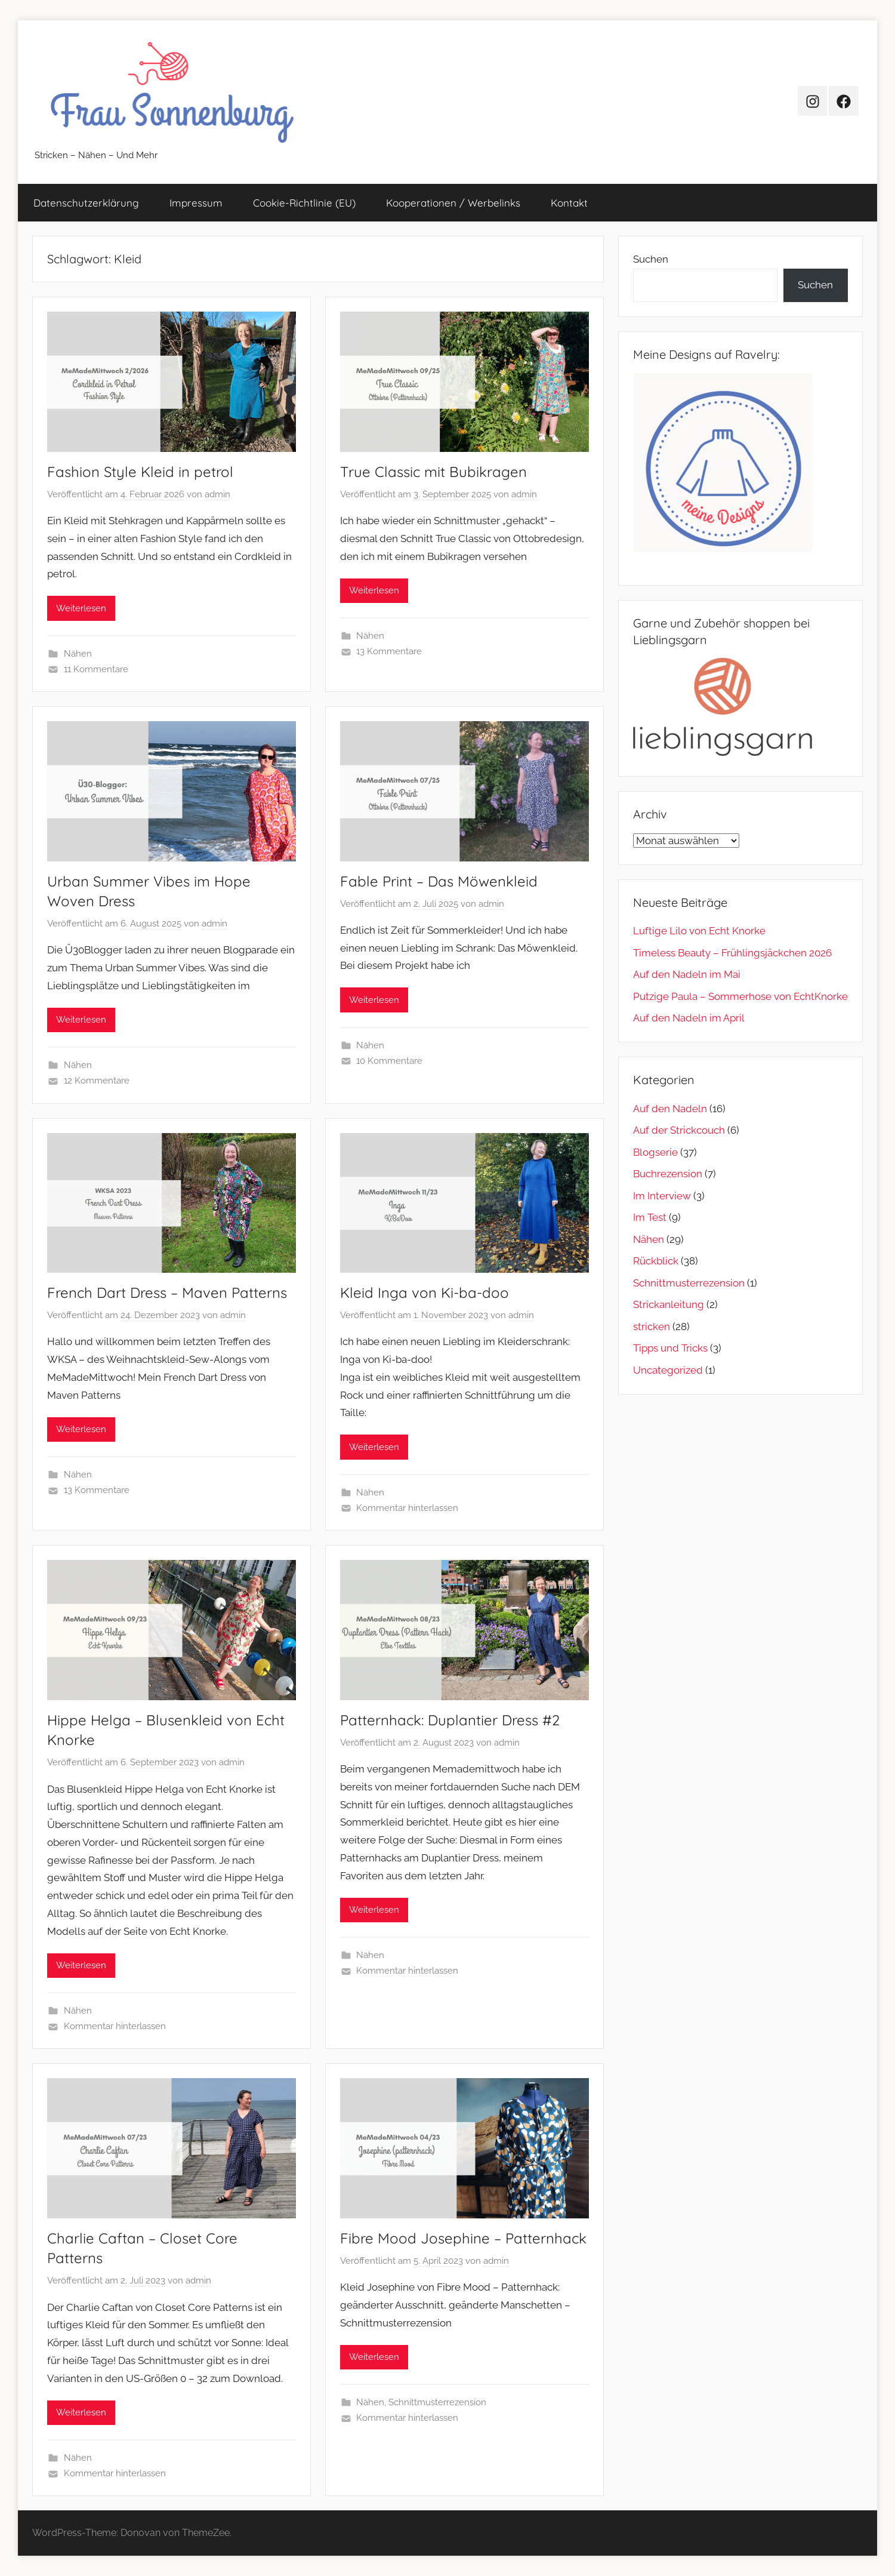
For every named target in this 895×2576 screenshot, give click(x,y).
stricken (651, 1326)
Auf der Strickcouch (679, 1130)
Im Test (649, 1217)
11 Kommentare (96, 669)
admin (217, 494)
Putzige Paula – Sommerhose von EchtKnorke (740, 996)
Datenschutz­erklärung (86, 202)
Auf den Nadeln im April (689, 1018)
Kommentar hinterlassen (407, 1508)
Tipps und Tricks (670, 1348)
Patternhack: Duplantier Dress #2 (450, 1720)
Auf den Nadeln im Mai (686, 974)
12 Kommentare (96, 1080)
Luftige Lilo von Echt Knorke (699, 931)
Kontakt (569, 202)
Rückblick (655, 1261)
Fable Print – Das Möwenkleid (439, 881)
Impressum (196, 202)
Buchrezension (667, 1174)
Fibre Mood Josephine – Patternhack (463, 2238)
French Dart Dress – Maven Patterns (167, 1292)
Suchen (650, 259)
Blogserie (655, 1152)
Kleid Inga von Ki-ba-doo (424, 1292)
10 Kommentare (389, 1060)
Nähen (78, 653)
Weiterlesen (81, 608)
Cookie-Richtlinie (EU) (304, 202)
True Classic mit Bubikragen (433, 472)
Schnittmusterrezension (437, 2402)
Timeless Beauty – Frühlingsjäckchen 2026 (732, 953)
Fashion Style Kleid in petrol (140, 472)
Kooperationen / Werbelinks (453, 202)
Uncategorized (668, 1370)
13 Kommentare (389, 651)
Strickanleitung (668, 1304)
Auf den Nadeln (670, 1109)
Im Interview (662, 1196)
